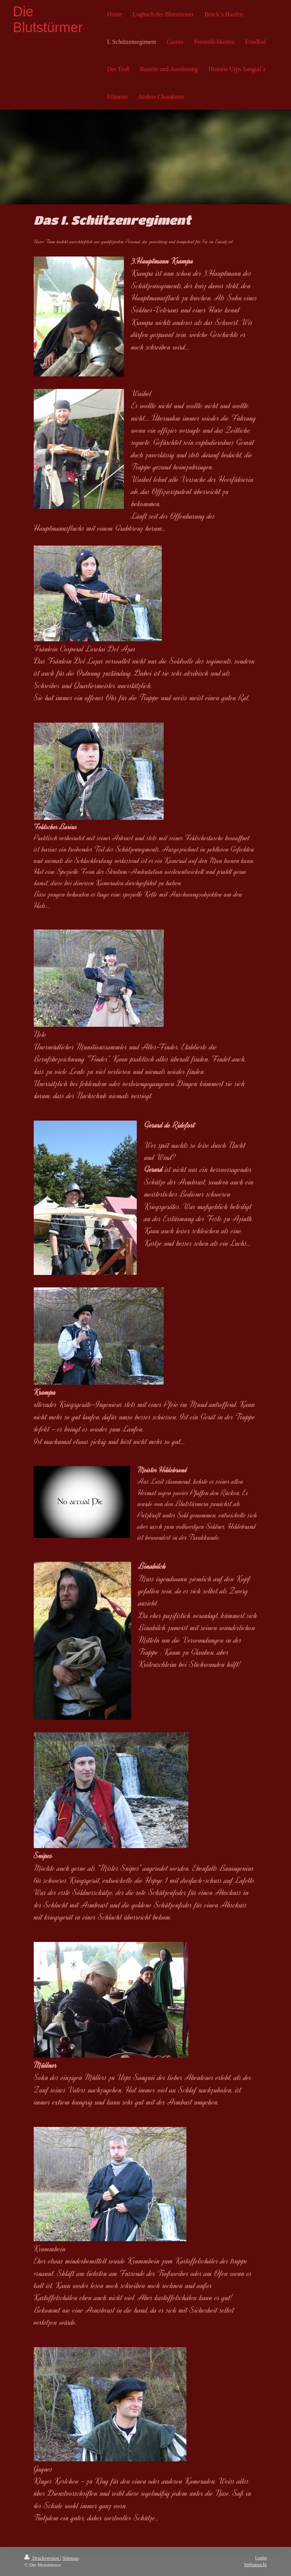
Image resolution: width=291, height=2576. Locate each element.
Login (261, 2557)
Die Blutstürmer (48, 19)
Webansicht (255, 2564)
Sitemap (71, 2558)
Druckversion (42, 2558)
